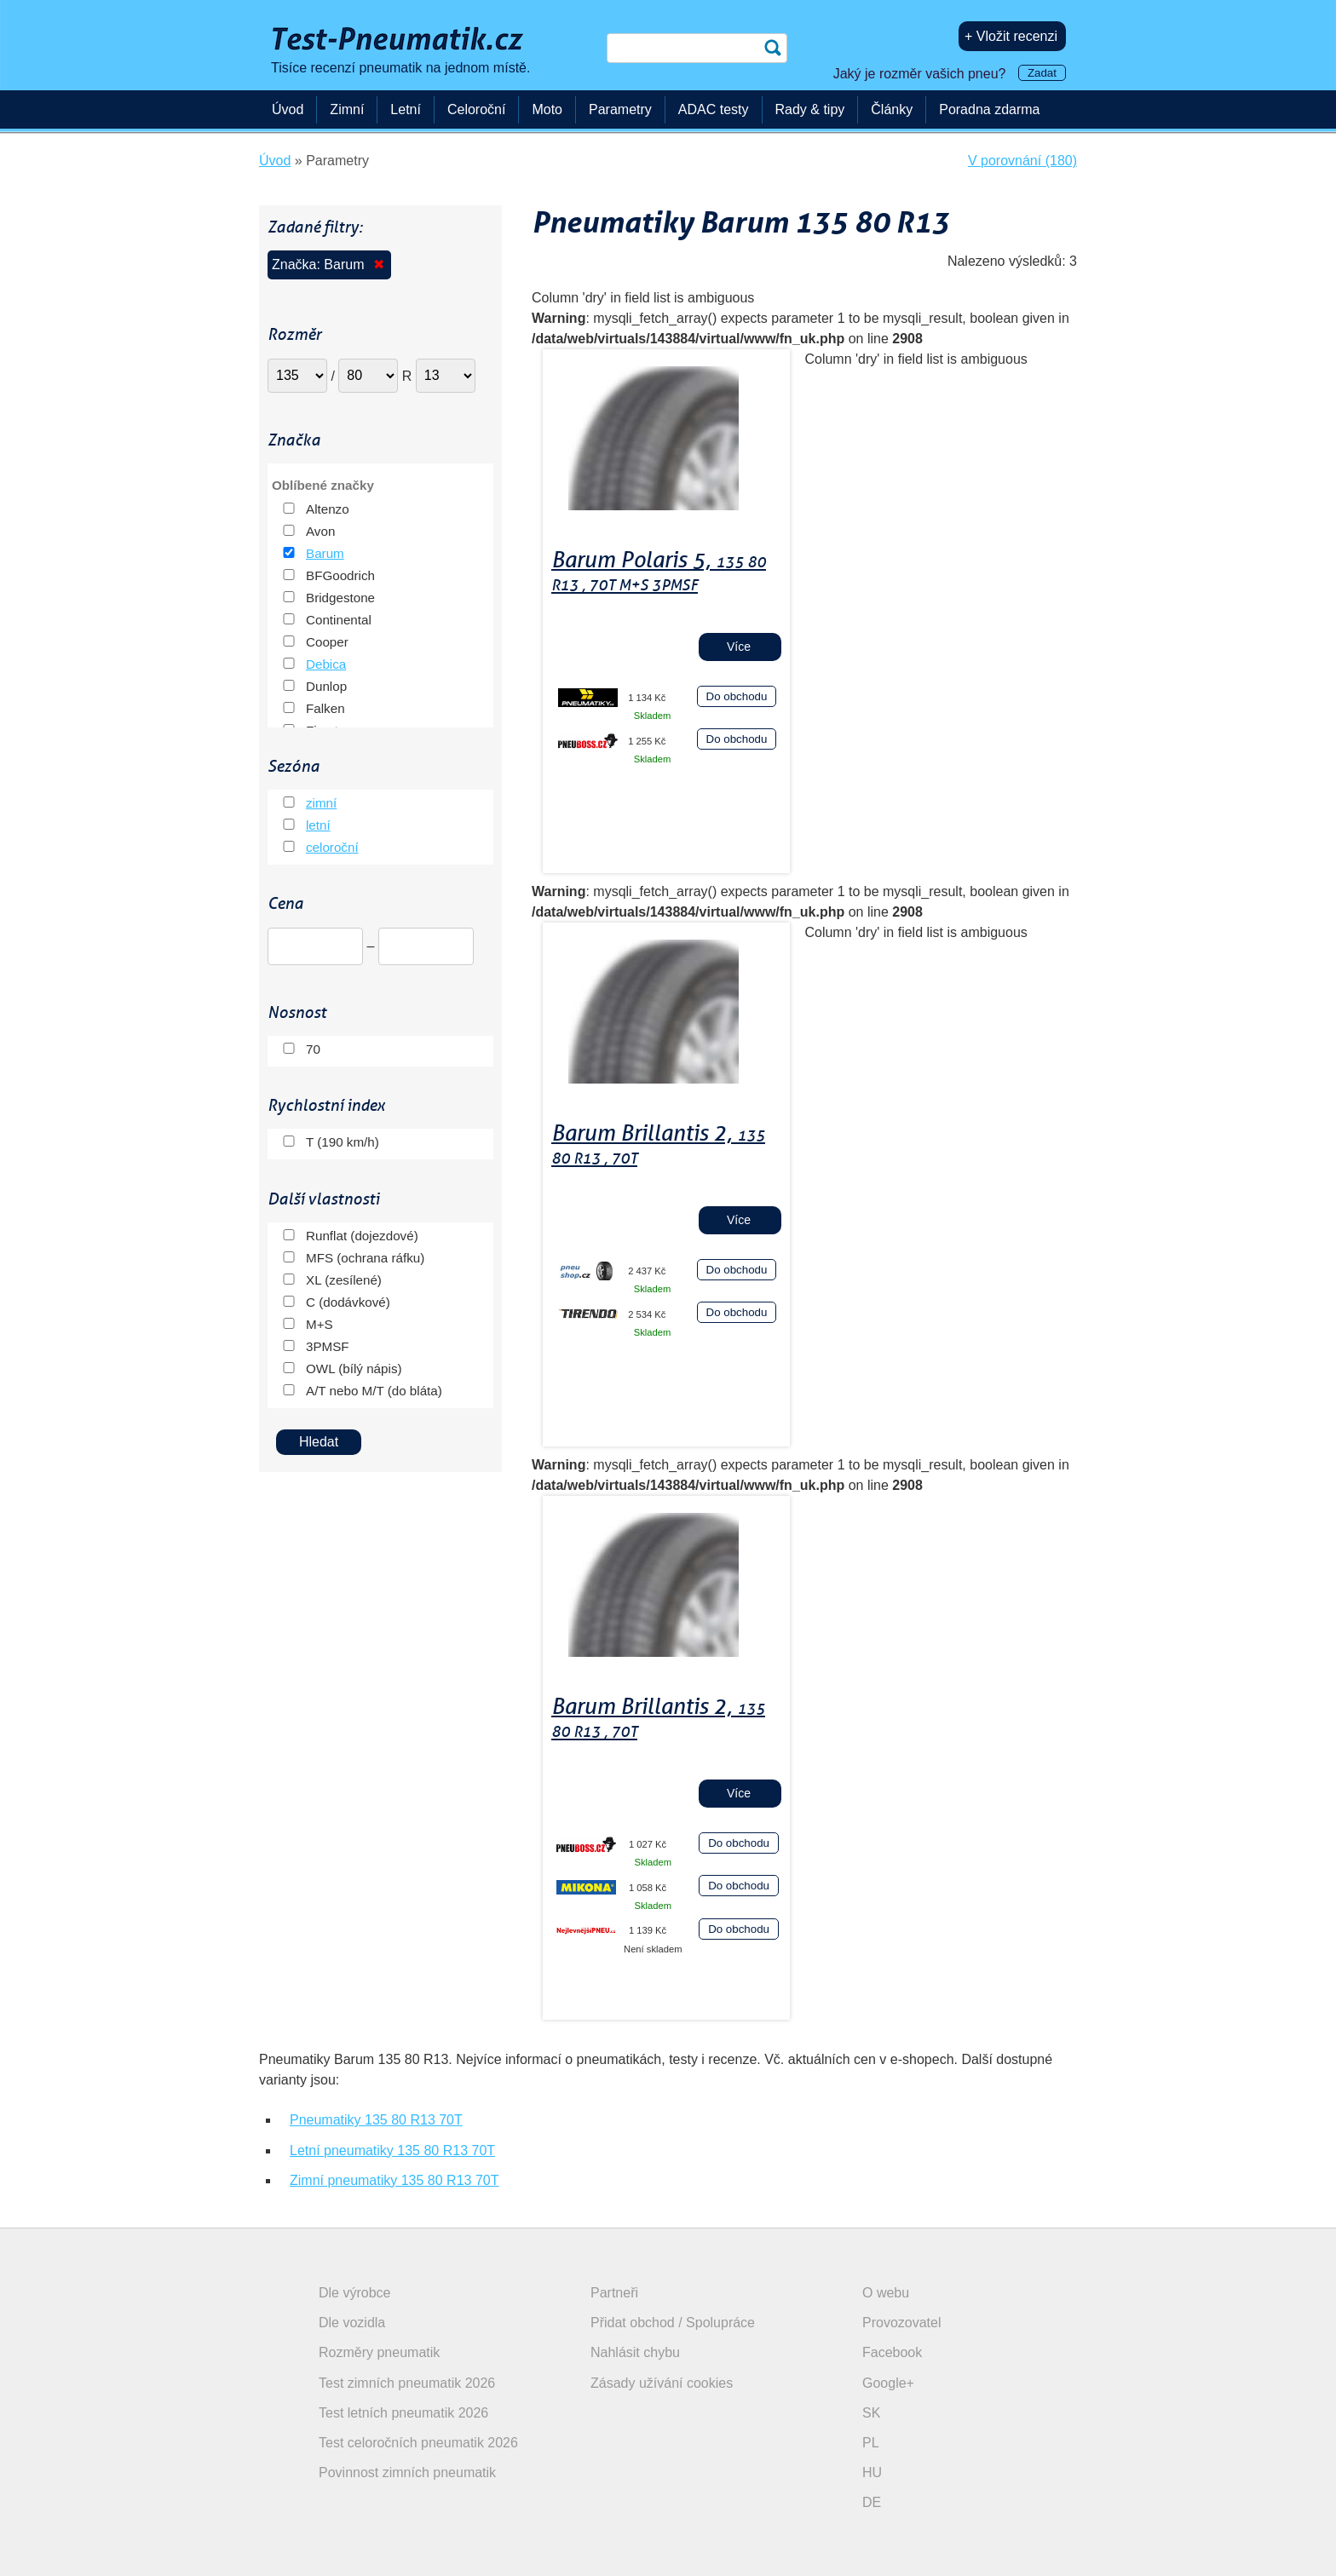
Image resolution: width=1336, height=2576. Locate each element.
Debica (326, 664)
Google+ (888, 2383)
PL (870, 2442)
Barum (325, 553)
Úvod (287, 109)
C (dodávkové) (348, 1302)
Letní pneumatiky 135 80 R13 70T (392, 2150)
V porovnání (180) (1022, 160)
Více (739, 646)
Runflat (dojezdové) (362, 1235)
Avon (320, 531)
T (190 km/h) (342, 1142)
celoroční (332, 847)
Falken (325, 708)
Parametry (620, 109)
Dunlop (326, 686)
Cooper (327, 642)
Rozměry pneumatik (379, 2352)
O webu (885, 2293)
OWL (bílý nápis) (354, 1368)
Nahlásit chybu (635, 2352)
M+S (319, 1324)
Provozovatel (902, 2322)
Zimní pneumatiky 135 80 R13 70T (394, 2180)
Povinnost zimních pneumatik (407, 2472)
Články (892, 109)
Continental (338, 619)
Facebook (892, 2352)
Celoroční (476, 109)
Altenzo (327, 509)
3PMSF (327, 1346)
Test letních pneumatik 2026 (403, 2413)
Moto (547, 109)
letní (318, 825)
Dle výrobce (354, 2293)
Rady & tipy (810, 109)
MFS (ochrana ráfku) (365, 1258)
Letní (405, 109)
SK (871, 2413)
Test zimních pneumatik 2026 (407, 2383)
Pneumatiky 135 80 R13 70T (376, 2120)
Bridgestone (340, 597)
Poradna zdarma (989, 109)
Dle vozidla (352, 2322)
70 (313, 1049)
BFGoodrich (340, 575)
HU (872, 2472)
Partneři (614, 2293)
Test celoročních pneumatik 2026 (418, 2442)
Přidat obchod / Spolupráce (672, 2322)
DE (871, 2502)
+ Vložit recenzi (1011, 36)
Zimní (347, 109)
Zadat (1042, 72)
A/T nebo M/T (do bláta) (374, 1390)
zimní (321, 803)
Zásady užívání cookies (661, 2383)
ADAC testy (713, 109)
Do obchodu (737, 696)
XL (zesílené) (344, 1280)
